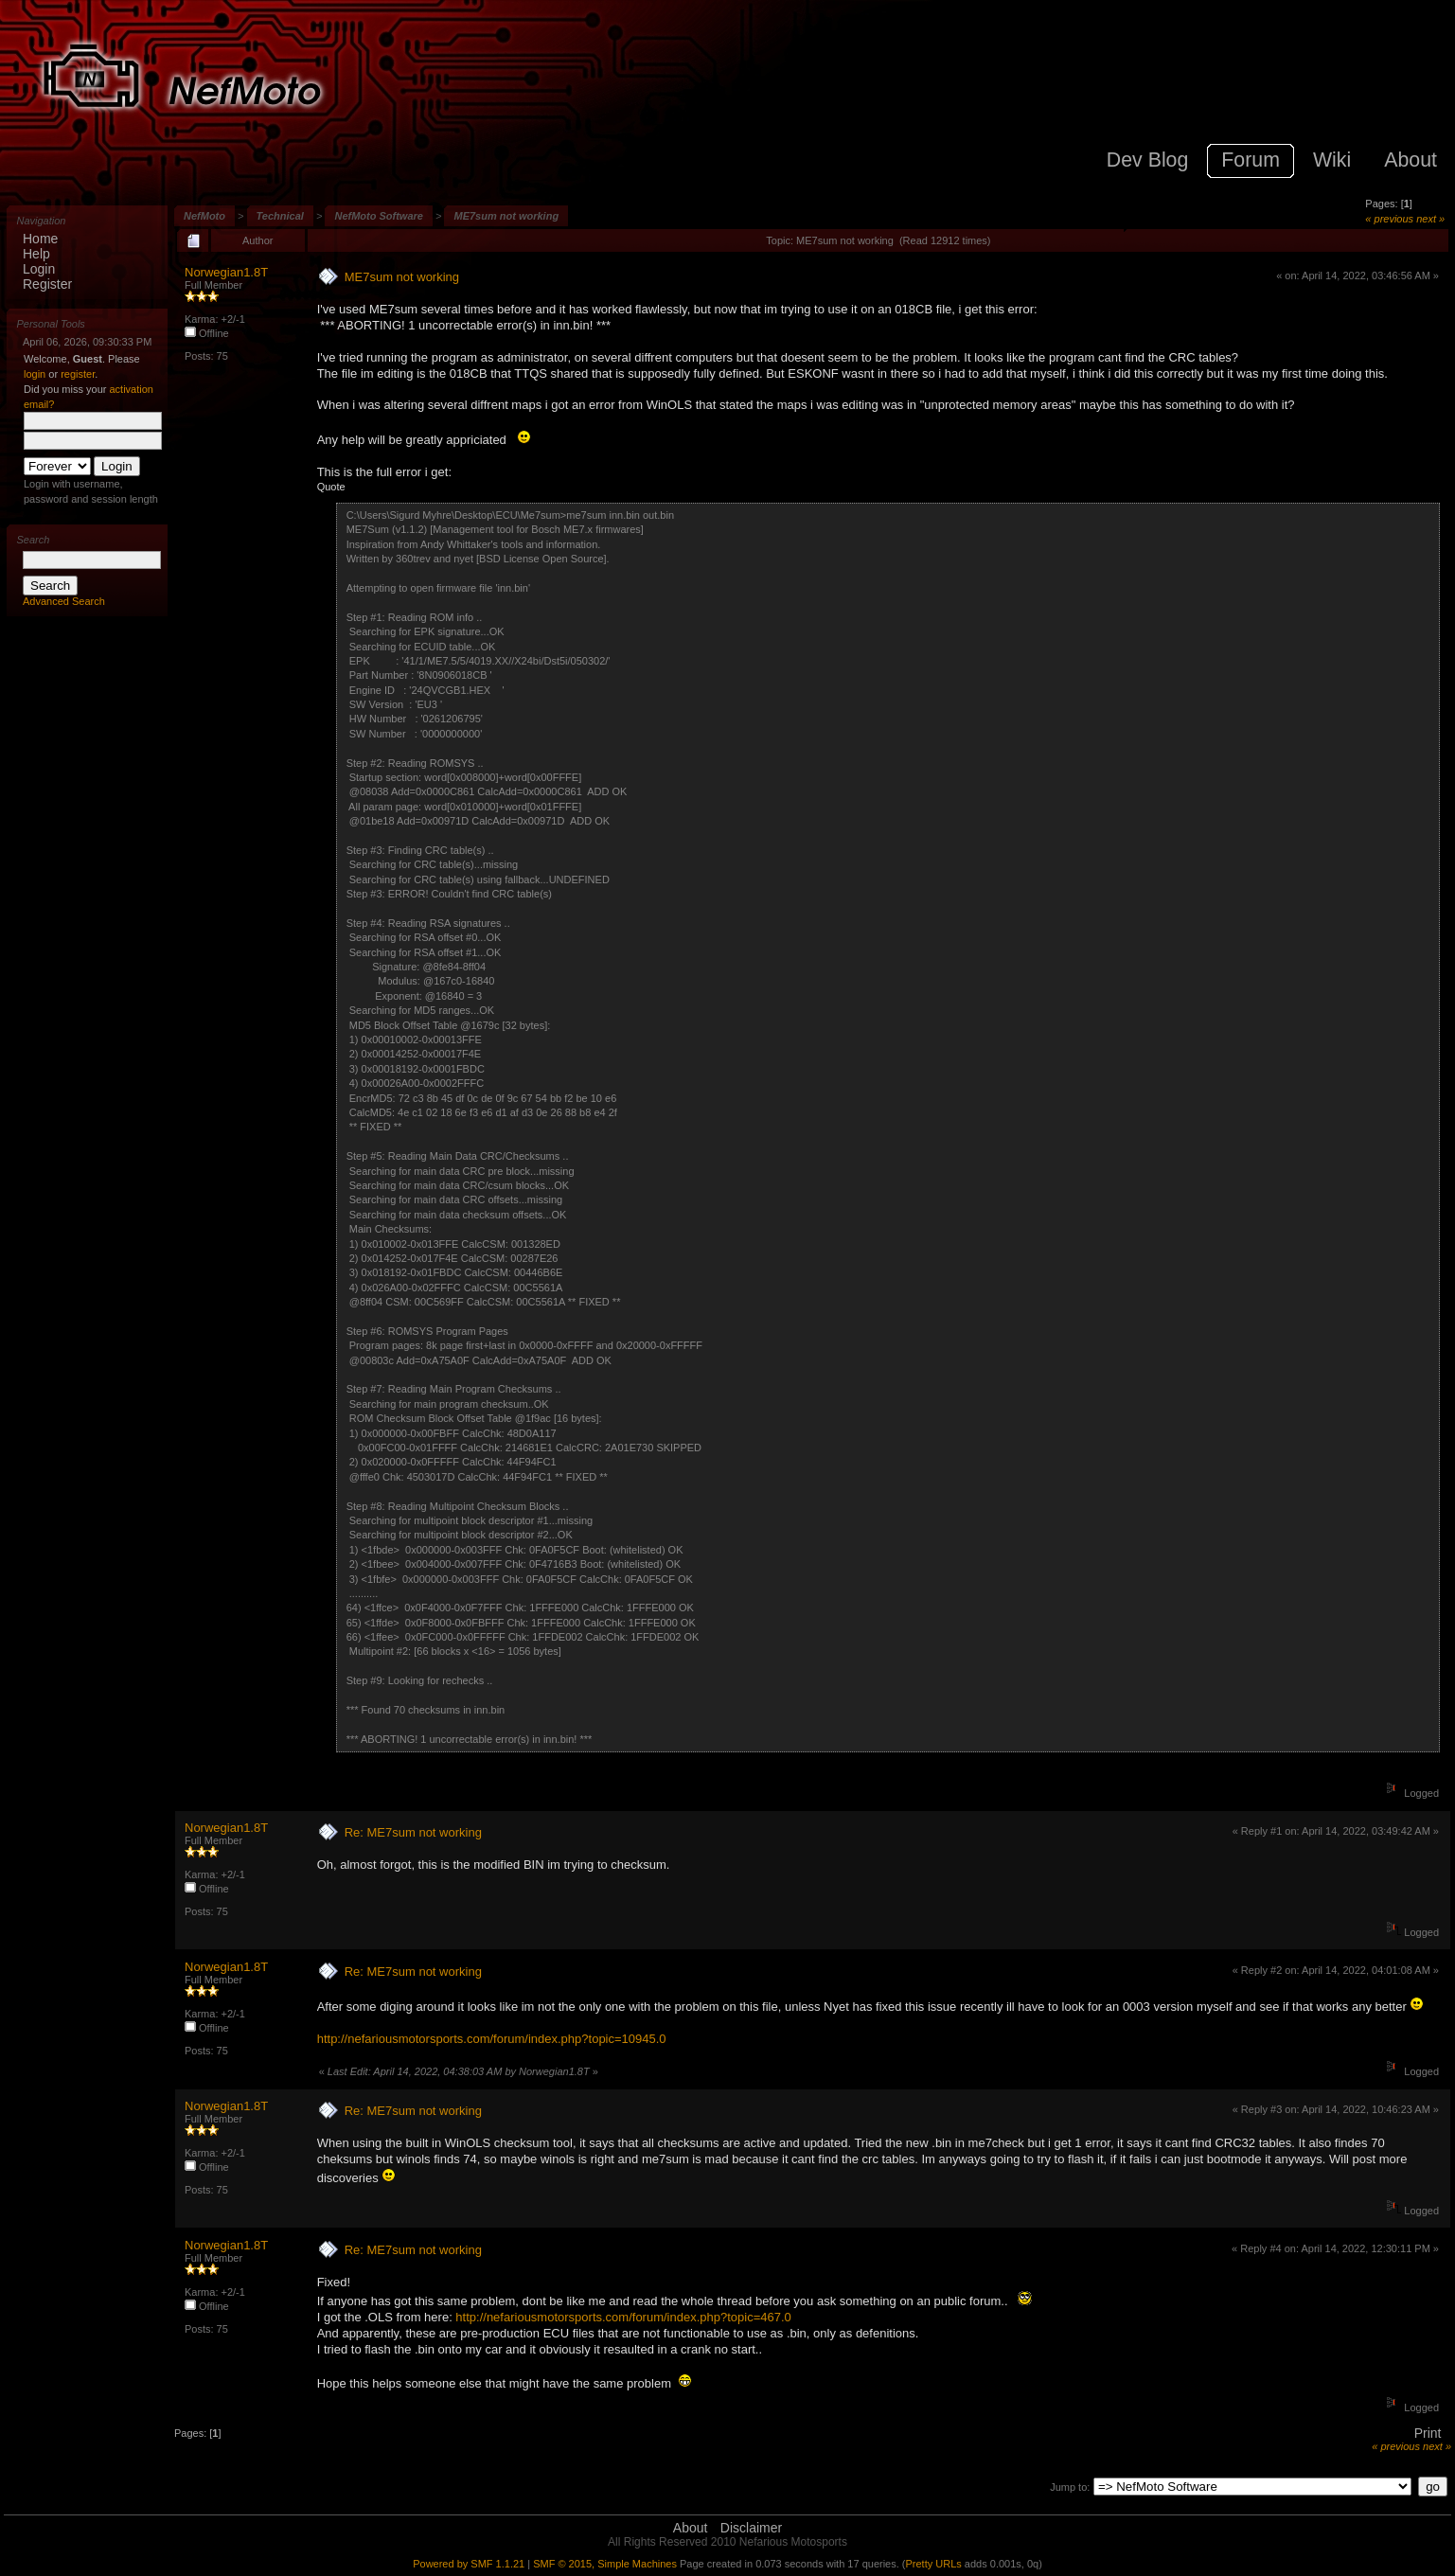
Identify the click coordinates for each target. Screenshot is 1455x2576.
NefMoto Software (378, 216)
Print (1428, 2433)
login (34, 374)
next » (1430, 218)
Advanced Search (64, 601)
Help (36, 253)
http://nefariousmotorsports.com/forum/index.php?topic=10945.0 (491, 2039)
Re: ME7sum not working (413, 1832)
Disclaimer (751, 2527)
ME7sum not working (506, 216)
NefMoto (204, 216)
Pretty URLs (934, 2563)
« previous (1389, 218)
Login (39, 268)
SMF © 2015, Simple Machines (605, 2563)
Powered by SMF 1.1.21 (468, 2563)
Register (47, 284)
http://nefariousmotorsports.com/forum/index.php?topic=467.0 (622, 2317)
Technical (280, 216)
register (78, 374)
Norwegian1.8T (226, 272)
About (690, 2527)
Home (40, 238)
